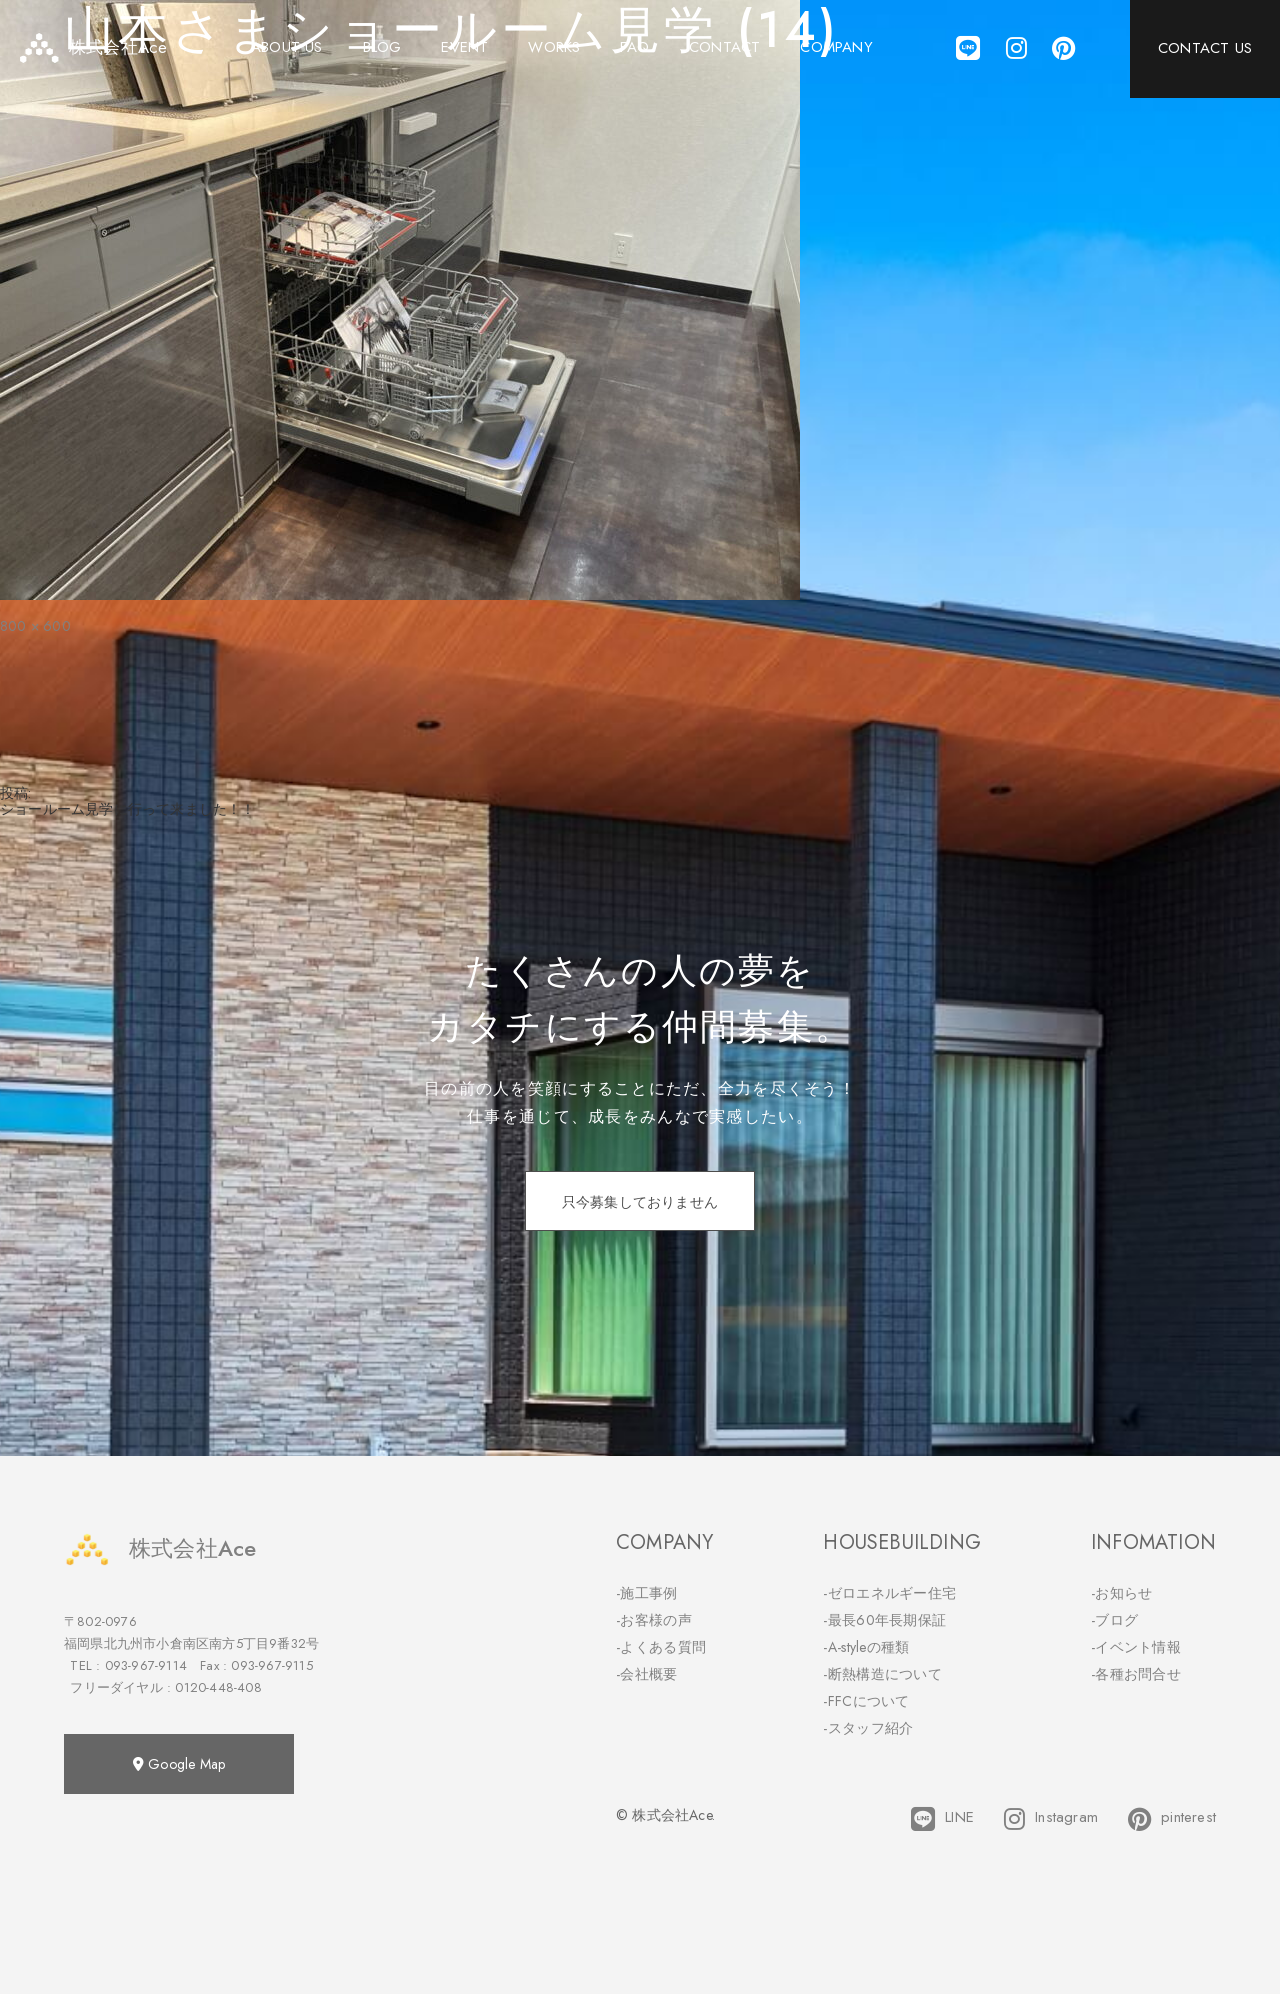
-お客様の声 (654, 1620)
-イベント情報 (1136, 1647)
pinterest (1172, 1819)
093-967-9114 (146, 1665)
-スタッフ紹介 (868, 1728)
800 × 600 (35, 626)
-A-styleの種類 (866, 1647)
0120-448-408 (218, 1687)
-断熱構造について (882, 1674)
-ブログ (1114, 1620)
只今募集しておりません (640, 1202)
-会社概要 (647, 1674)
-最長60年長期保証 (884, 1620)
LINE (942, 1819)
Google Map (179, 1764)
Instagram (1051, 1819)
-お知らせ (1122, 1593)
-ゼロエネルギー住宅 (889, 1593)
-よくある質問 (661, 1647)
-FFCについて (866, 1701)
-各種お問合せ (1136, 1674)
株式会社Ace (160, 1548)
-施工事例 (647, 1593)
